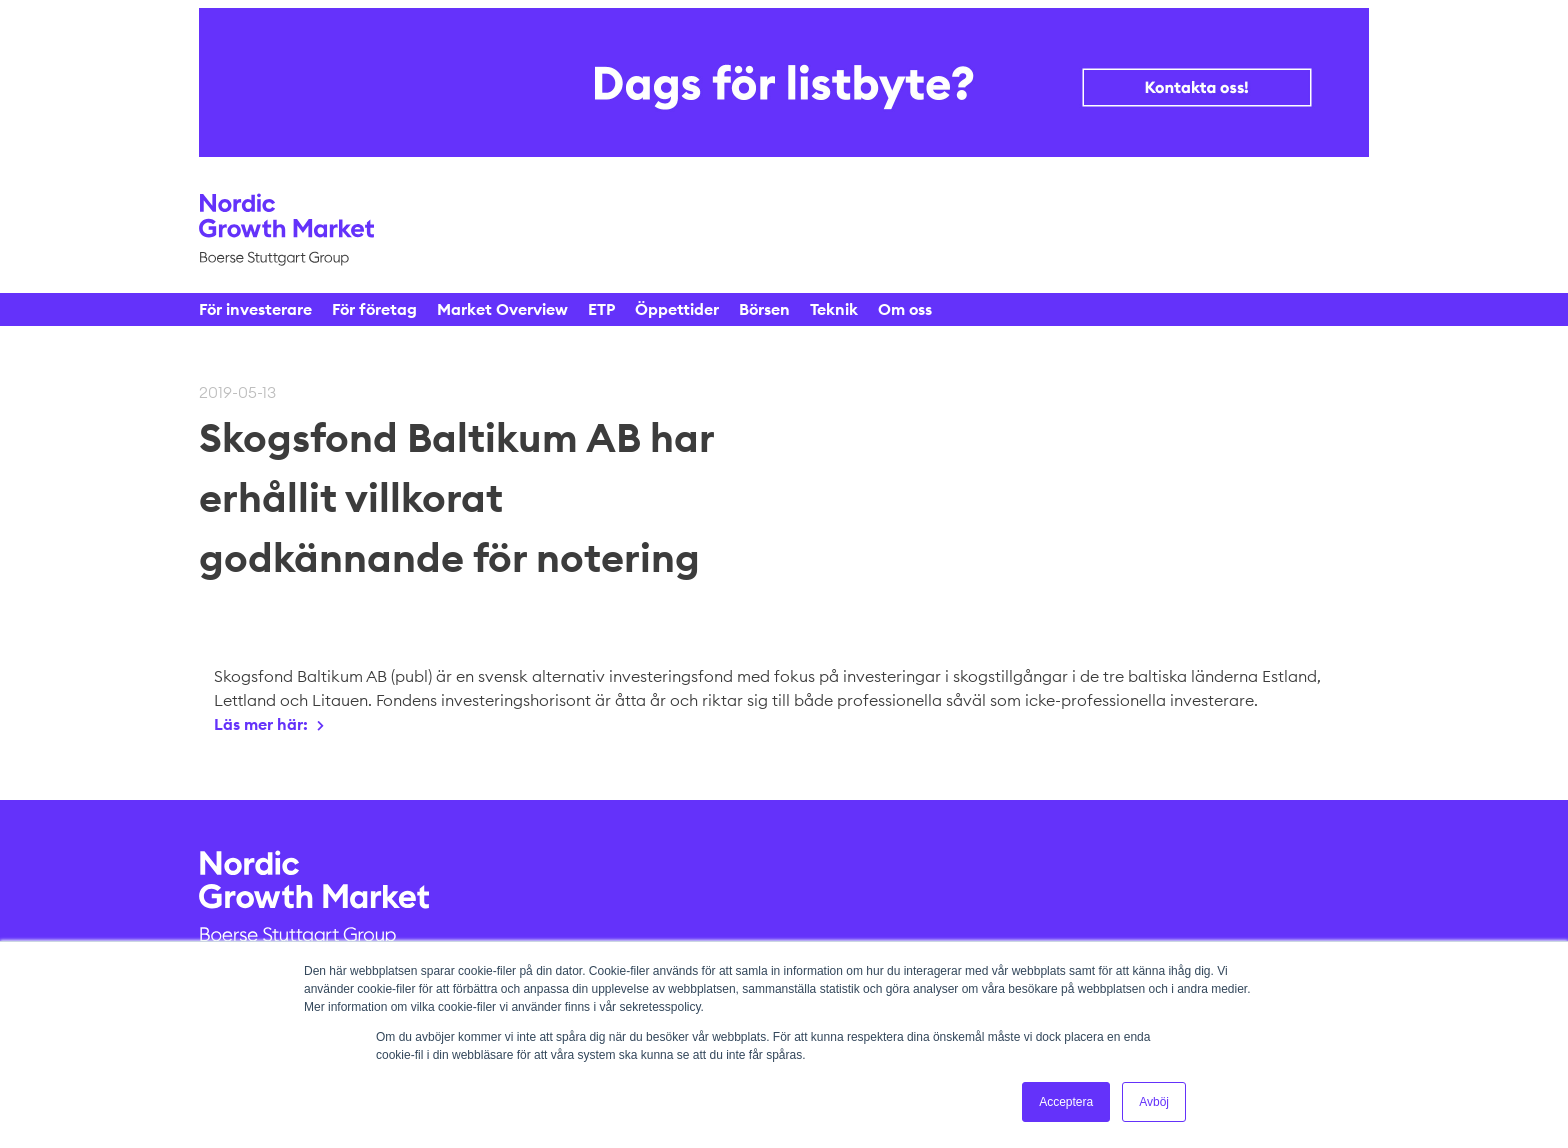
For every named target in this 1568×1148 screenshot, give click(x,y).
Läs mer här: (261, 724)
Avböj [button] (1154, 1102)
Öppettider (677, 309)
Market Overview (502, 309)
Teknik (834, 309)
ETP (601, 309)
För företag (374, 309)
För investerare (255, 309)
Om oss (905, 309)
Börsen (764, 309)
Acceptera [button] (1066, 1102)
